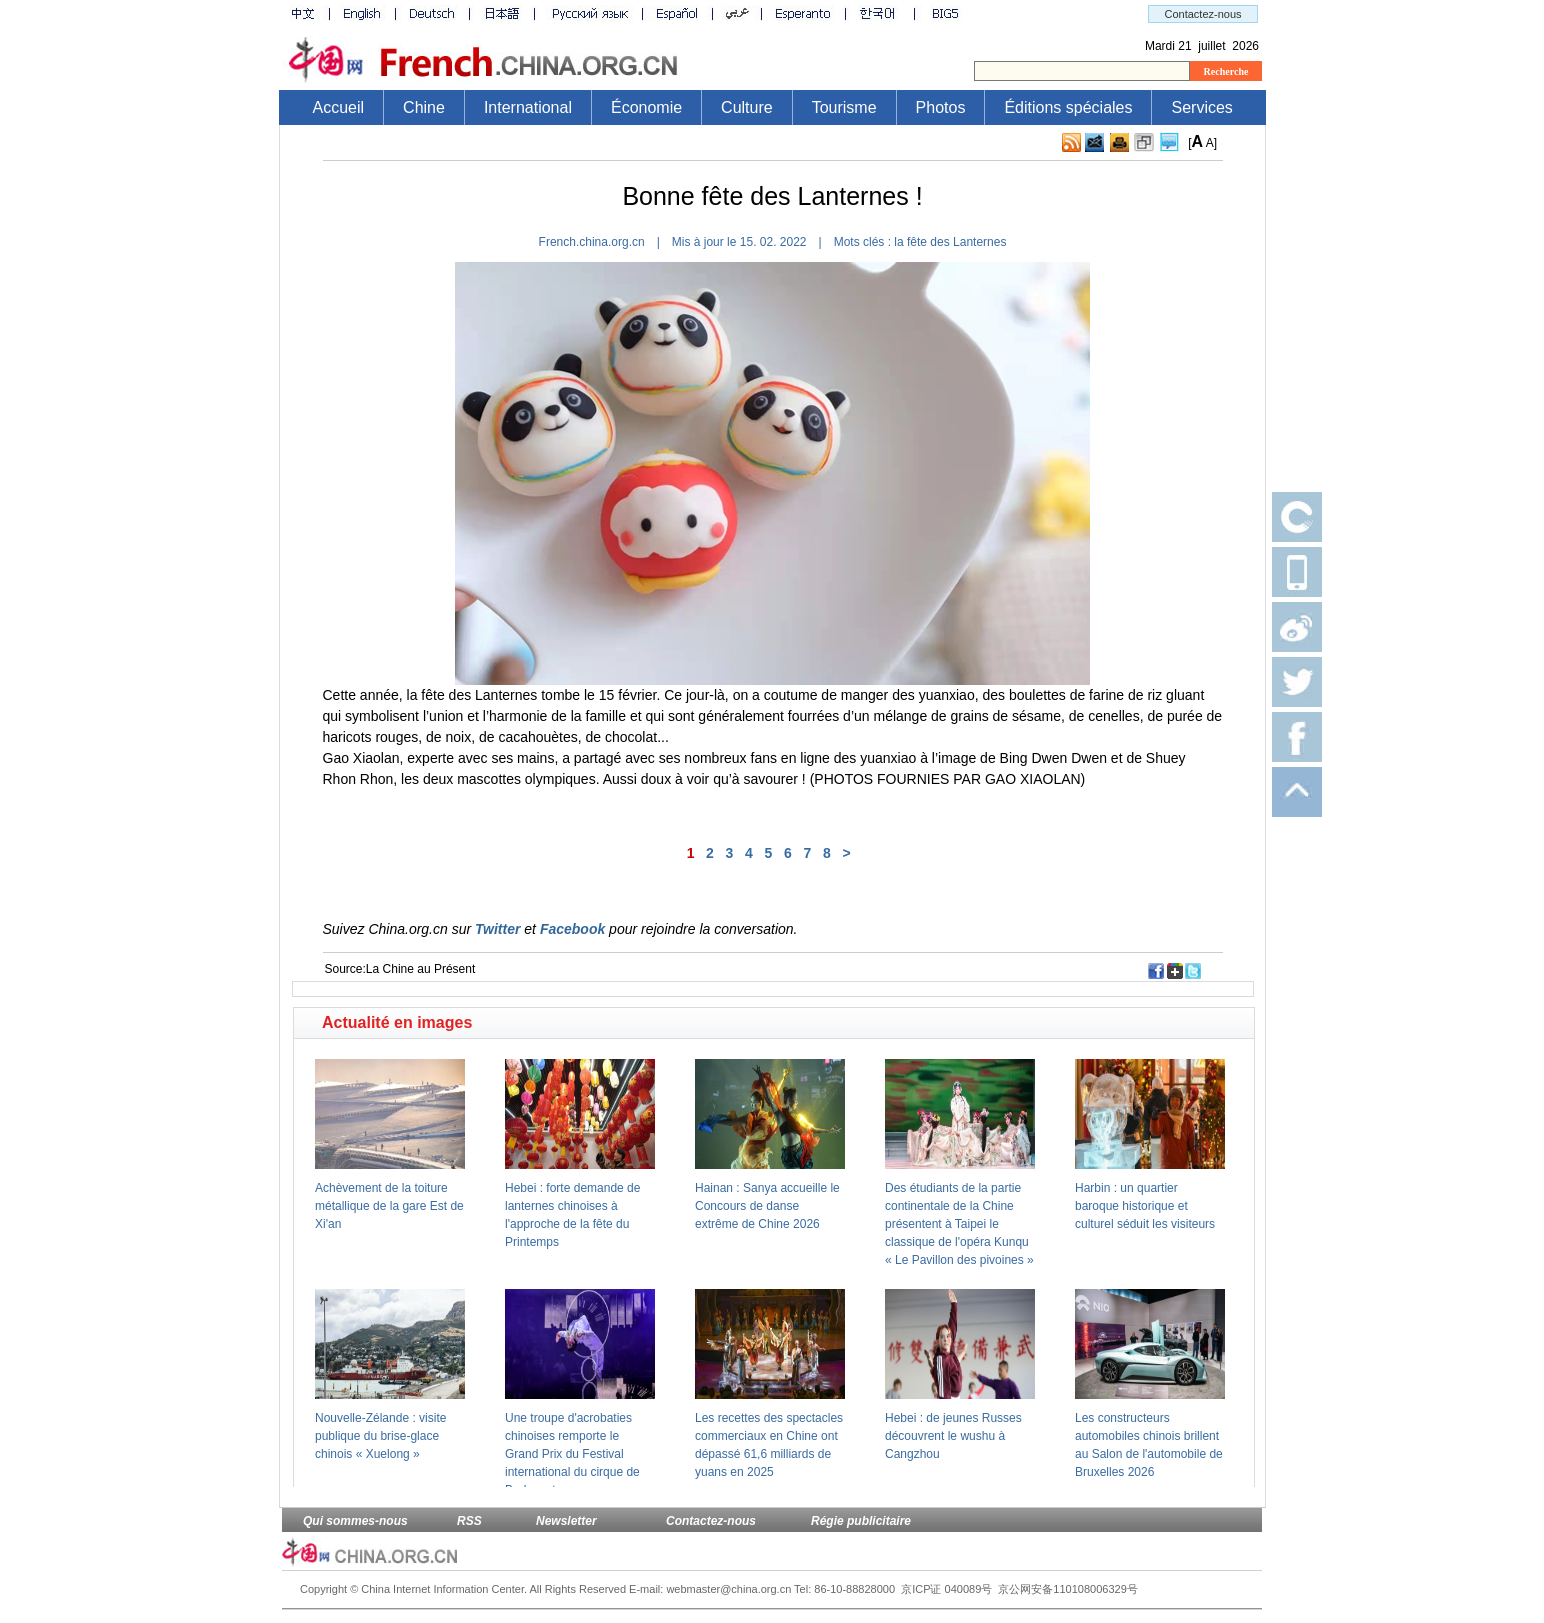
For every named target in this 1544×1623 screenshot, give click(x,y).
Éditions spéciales (1068, 107)
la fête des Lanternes (950, 242)
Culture (747, 107)
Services (1201, 107)
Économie (646, 107)
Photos (941, 107)
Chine (424, 107)
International (528, 107)
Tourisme (844, 107)
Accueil (339, 107)
